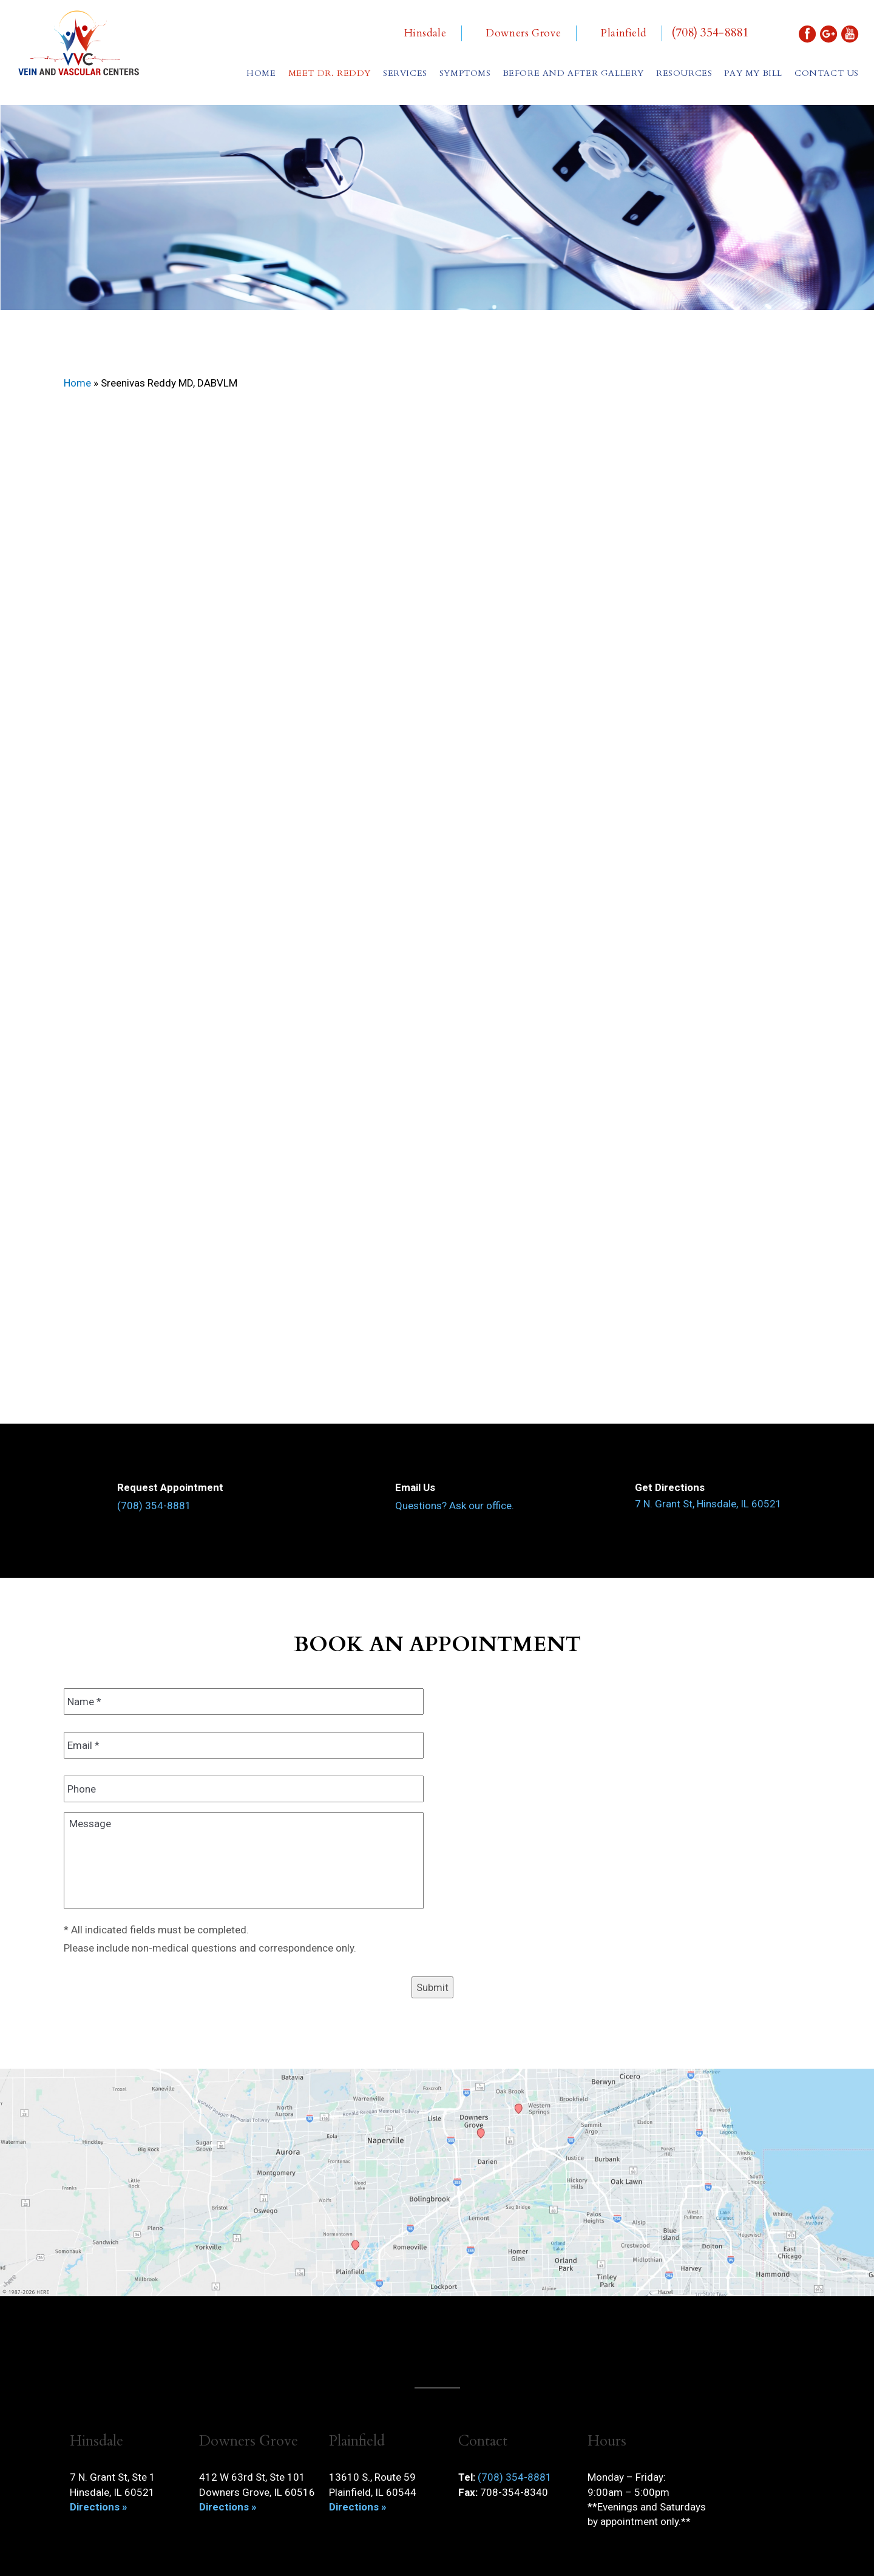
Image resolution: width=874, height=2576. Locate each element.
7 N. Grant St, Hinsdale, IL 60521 (708, 1504)
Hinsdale (425, 33)
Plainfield (623, 33)
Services (405, 73)
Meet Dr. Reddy (329, 73)
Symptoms (465, 73)
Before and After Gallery (573, 73)
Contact (826, 73)
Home (261, 73)
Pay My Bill (753, 73)
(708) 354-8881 (709, 33)
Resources (684, 73)
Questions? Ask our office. (454, 1505)
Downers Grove (523, 33)
